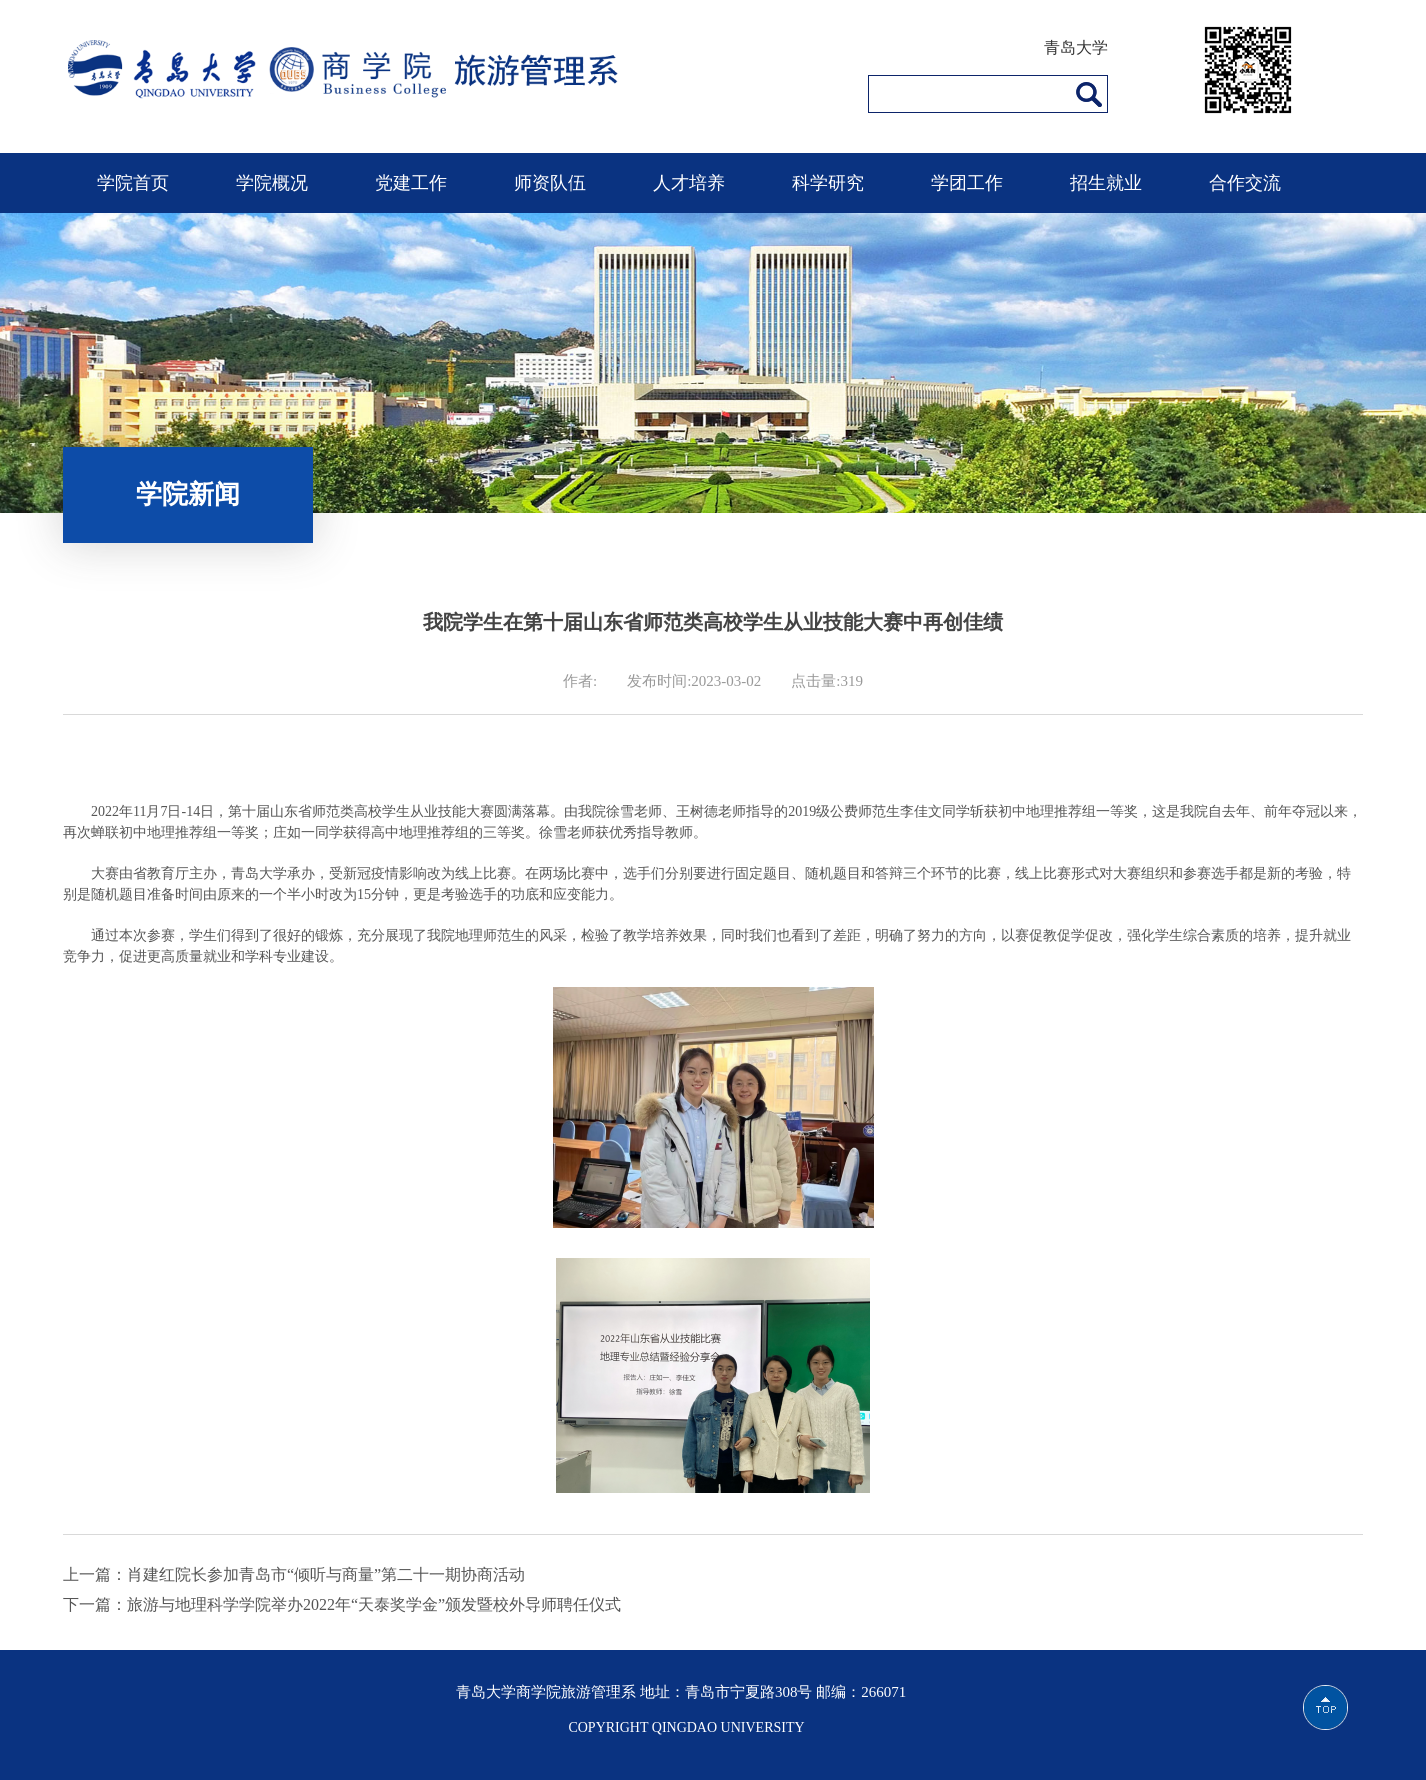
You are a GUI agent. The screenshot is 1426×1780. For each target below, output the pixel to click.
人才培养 (689, 183)
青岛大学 (1076, 47)
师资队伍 (550, 183)
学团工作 (967, 183)
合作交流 (1245, 183)
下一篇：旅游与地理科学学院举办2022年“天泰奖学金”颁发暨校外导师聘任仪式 (342, 1604)
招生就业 (1106, 183)
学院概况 (272, 183)
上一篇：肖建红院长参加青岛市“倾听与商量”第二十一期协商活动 (294, 1574)
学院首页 (133, 183)
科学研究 (828, 183)
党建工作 (411, 183)
